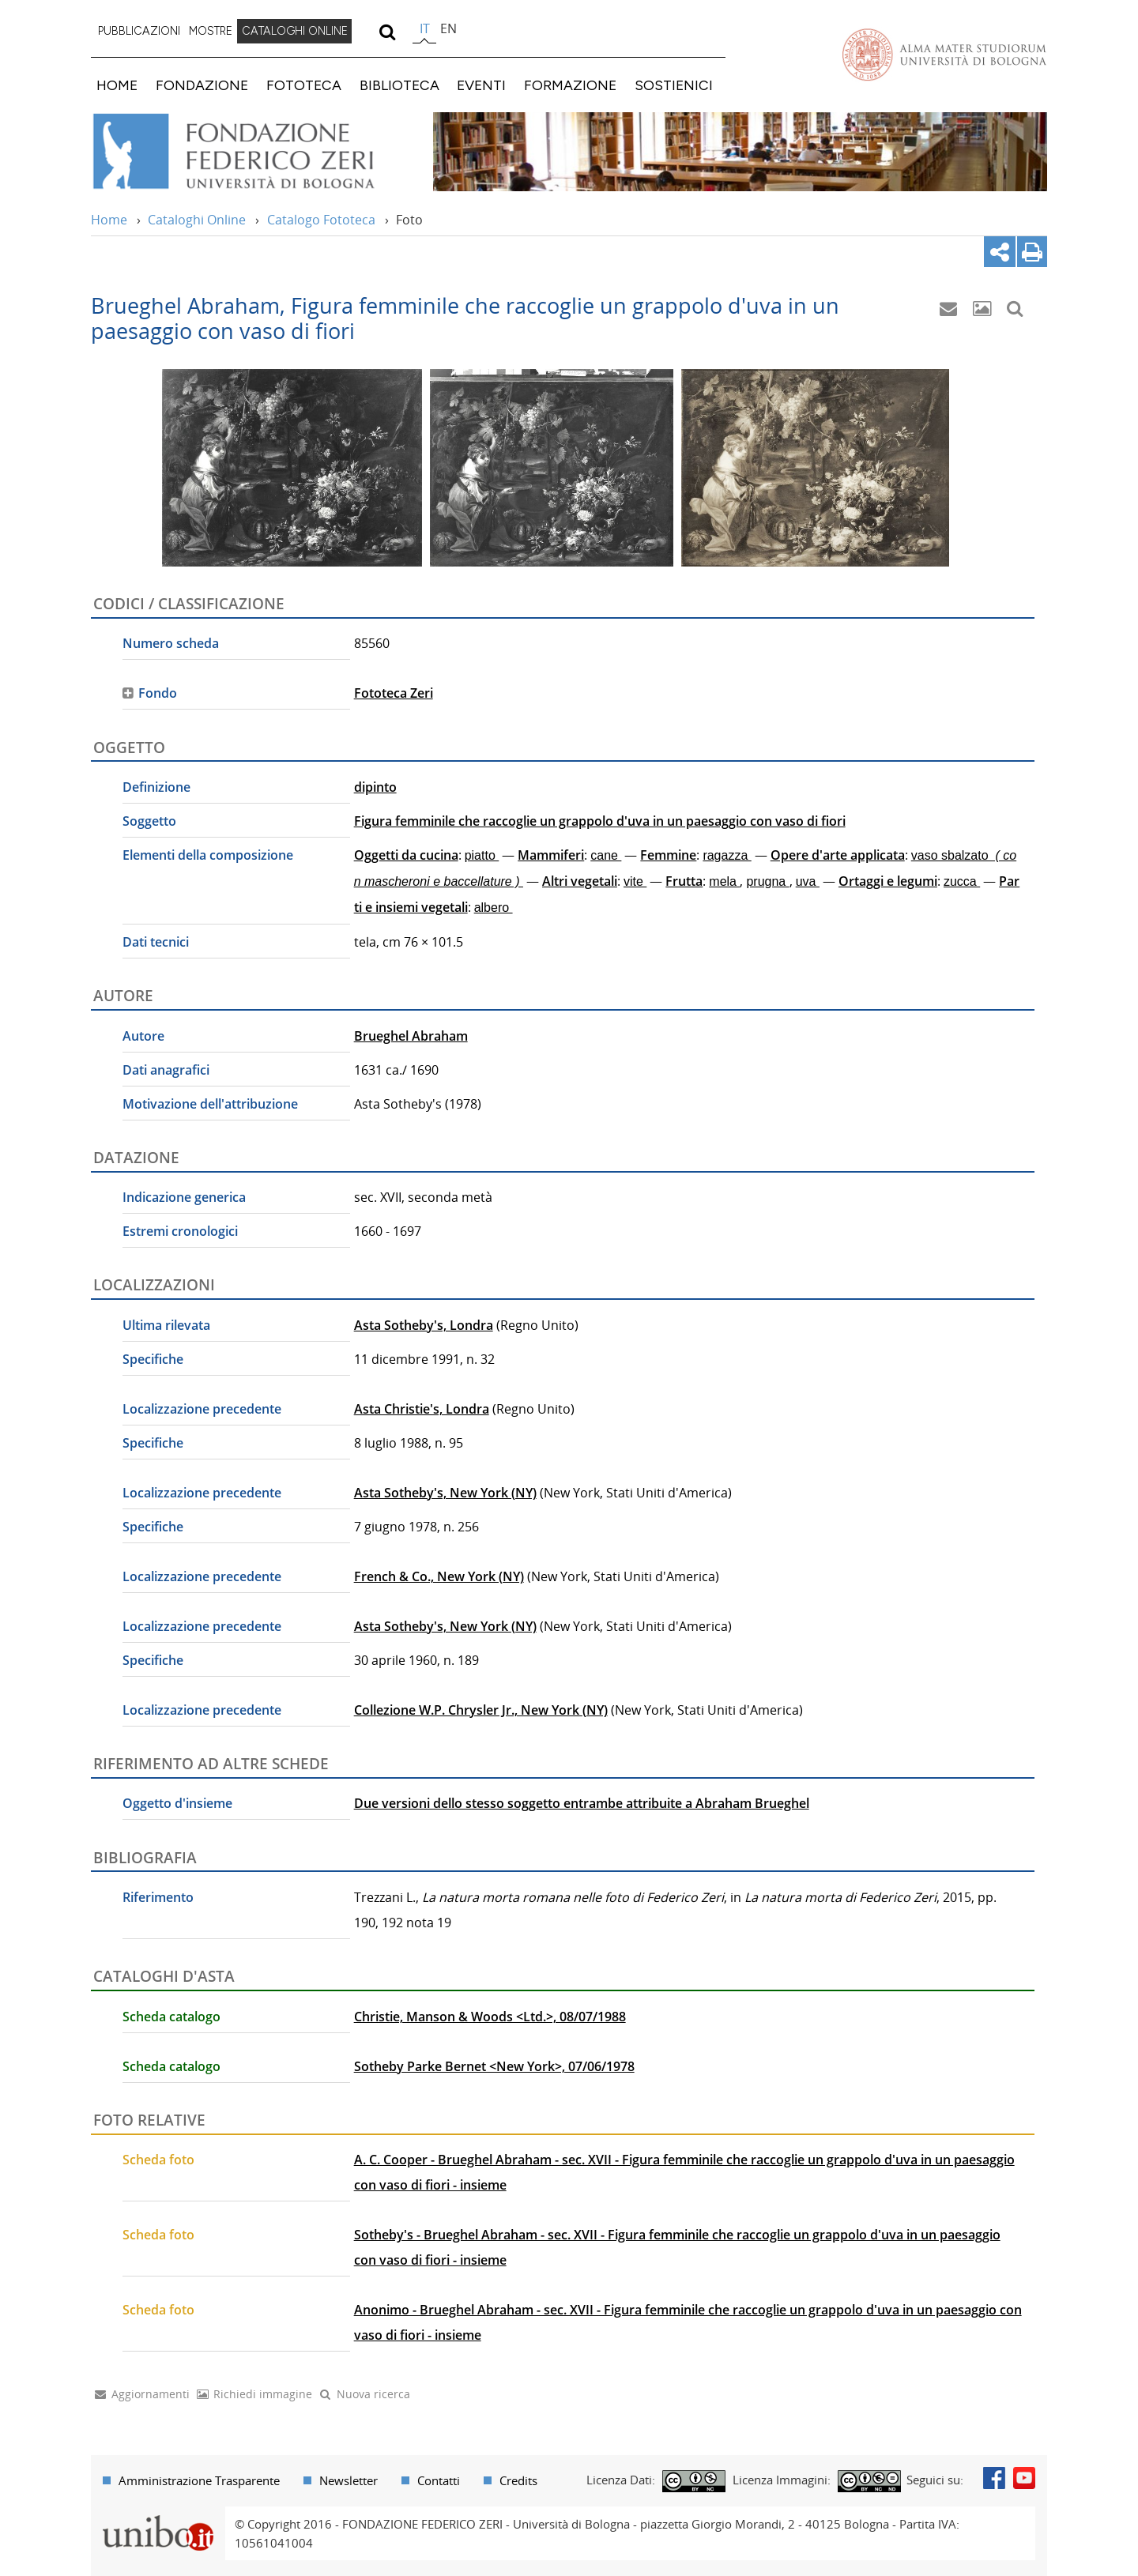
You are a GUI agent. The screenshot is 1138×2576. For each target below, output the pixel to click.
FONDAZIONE (202, 85)
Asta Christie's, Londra (421, 1409)
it (425, 28)
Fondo (157, 693)
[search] (387, 32)
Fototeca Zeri (393, 693)
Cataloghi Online (197, 219)
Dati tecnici (155, 942)
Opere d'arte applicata (838, 855)
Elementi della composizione (207, 855)
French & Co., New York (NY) (439, 1576)
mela (724, 881)
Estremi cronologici (180, 1231)
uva (808, 881)
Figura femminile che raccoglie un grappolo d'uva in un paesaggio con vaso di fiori (600, 821)
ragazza (727, 855)
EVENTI (481, 85)
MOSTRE (210, 31)
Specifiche (152, 1359)
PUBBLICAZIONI (139, 31)
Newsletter (348, 2480)
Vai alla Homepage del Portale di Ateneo (944, 54)
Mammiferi (551, 855)
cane (605, 855)
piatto (482, 855)
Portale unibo (157, 2516)
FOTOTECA (303, 85)
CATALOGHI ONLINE (295, 31)
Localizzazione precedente (201, 1409)
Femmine (668, 855)
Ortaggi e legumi (887, 881)
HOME (117, 85)
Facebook (994, 2478)
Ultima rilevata (166, 1325)
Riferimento (158, 1897)
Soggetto (149, 821)
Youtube (1024, 2478)
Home (109, 219)
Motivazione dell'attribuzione (210, 1104)
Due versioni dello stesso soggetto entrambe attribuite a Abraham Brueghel (581, 1803)
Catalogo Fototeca (321, 219)
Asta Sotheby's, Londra (423, 1325)
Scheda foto (158, 2159)
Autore (143, 1036)
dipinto (375, 787)
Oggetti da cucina (406, 855)
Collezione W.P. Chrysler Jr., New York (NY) (481, 1710)
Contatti (438, 2480)
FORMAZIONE (570, 85)
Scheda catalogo (171, 2016)
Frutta (684, 881)
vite (635, 881)
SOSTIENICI (674, 85)
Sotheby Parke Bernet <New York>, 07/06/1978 (494, 2066)
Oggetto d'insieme (177, 1803)
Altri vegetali (579, 881)
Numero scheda (170, 643)
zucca (962, 881)
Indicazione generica (184, 1197)
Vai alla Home (254, 151)
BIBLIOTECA (399, 85)
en (448, 28)
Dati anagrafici (165, 1070)
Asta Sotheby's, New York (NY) (445, 1492)
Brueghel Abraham (411, 1036)
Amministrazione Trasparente (199, 2480)
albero (493, 907)
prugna (767, 881)
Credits (518, 2480)
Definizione (156, 787)
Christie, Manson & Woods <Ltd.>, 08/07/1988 (490, 2016)
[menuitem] (139, 31)
